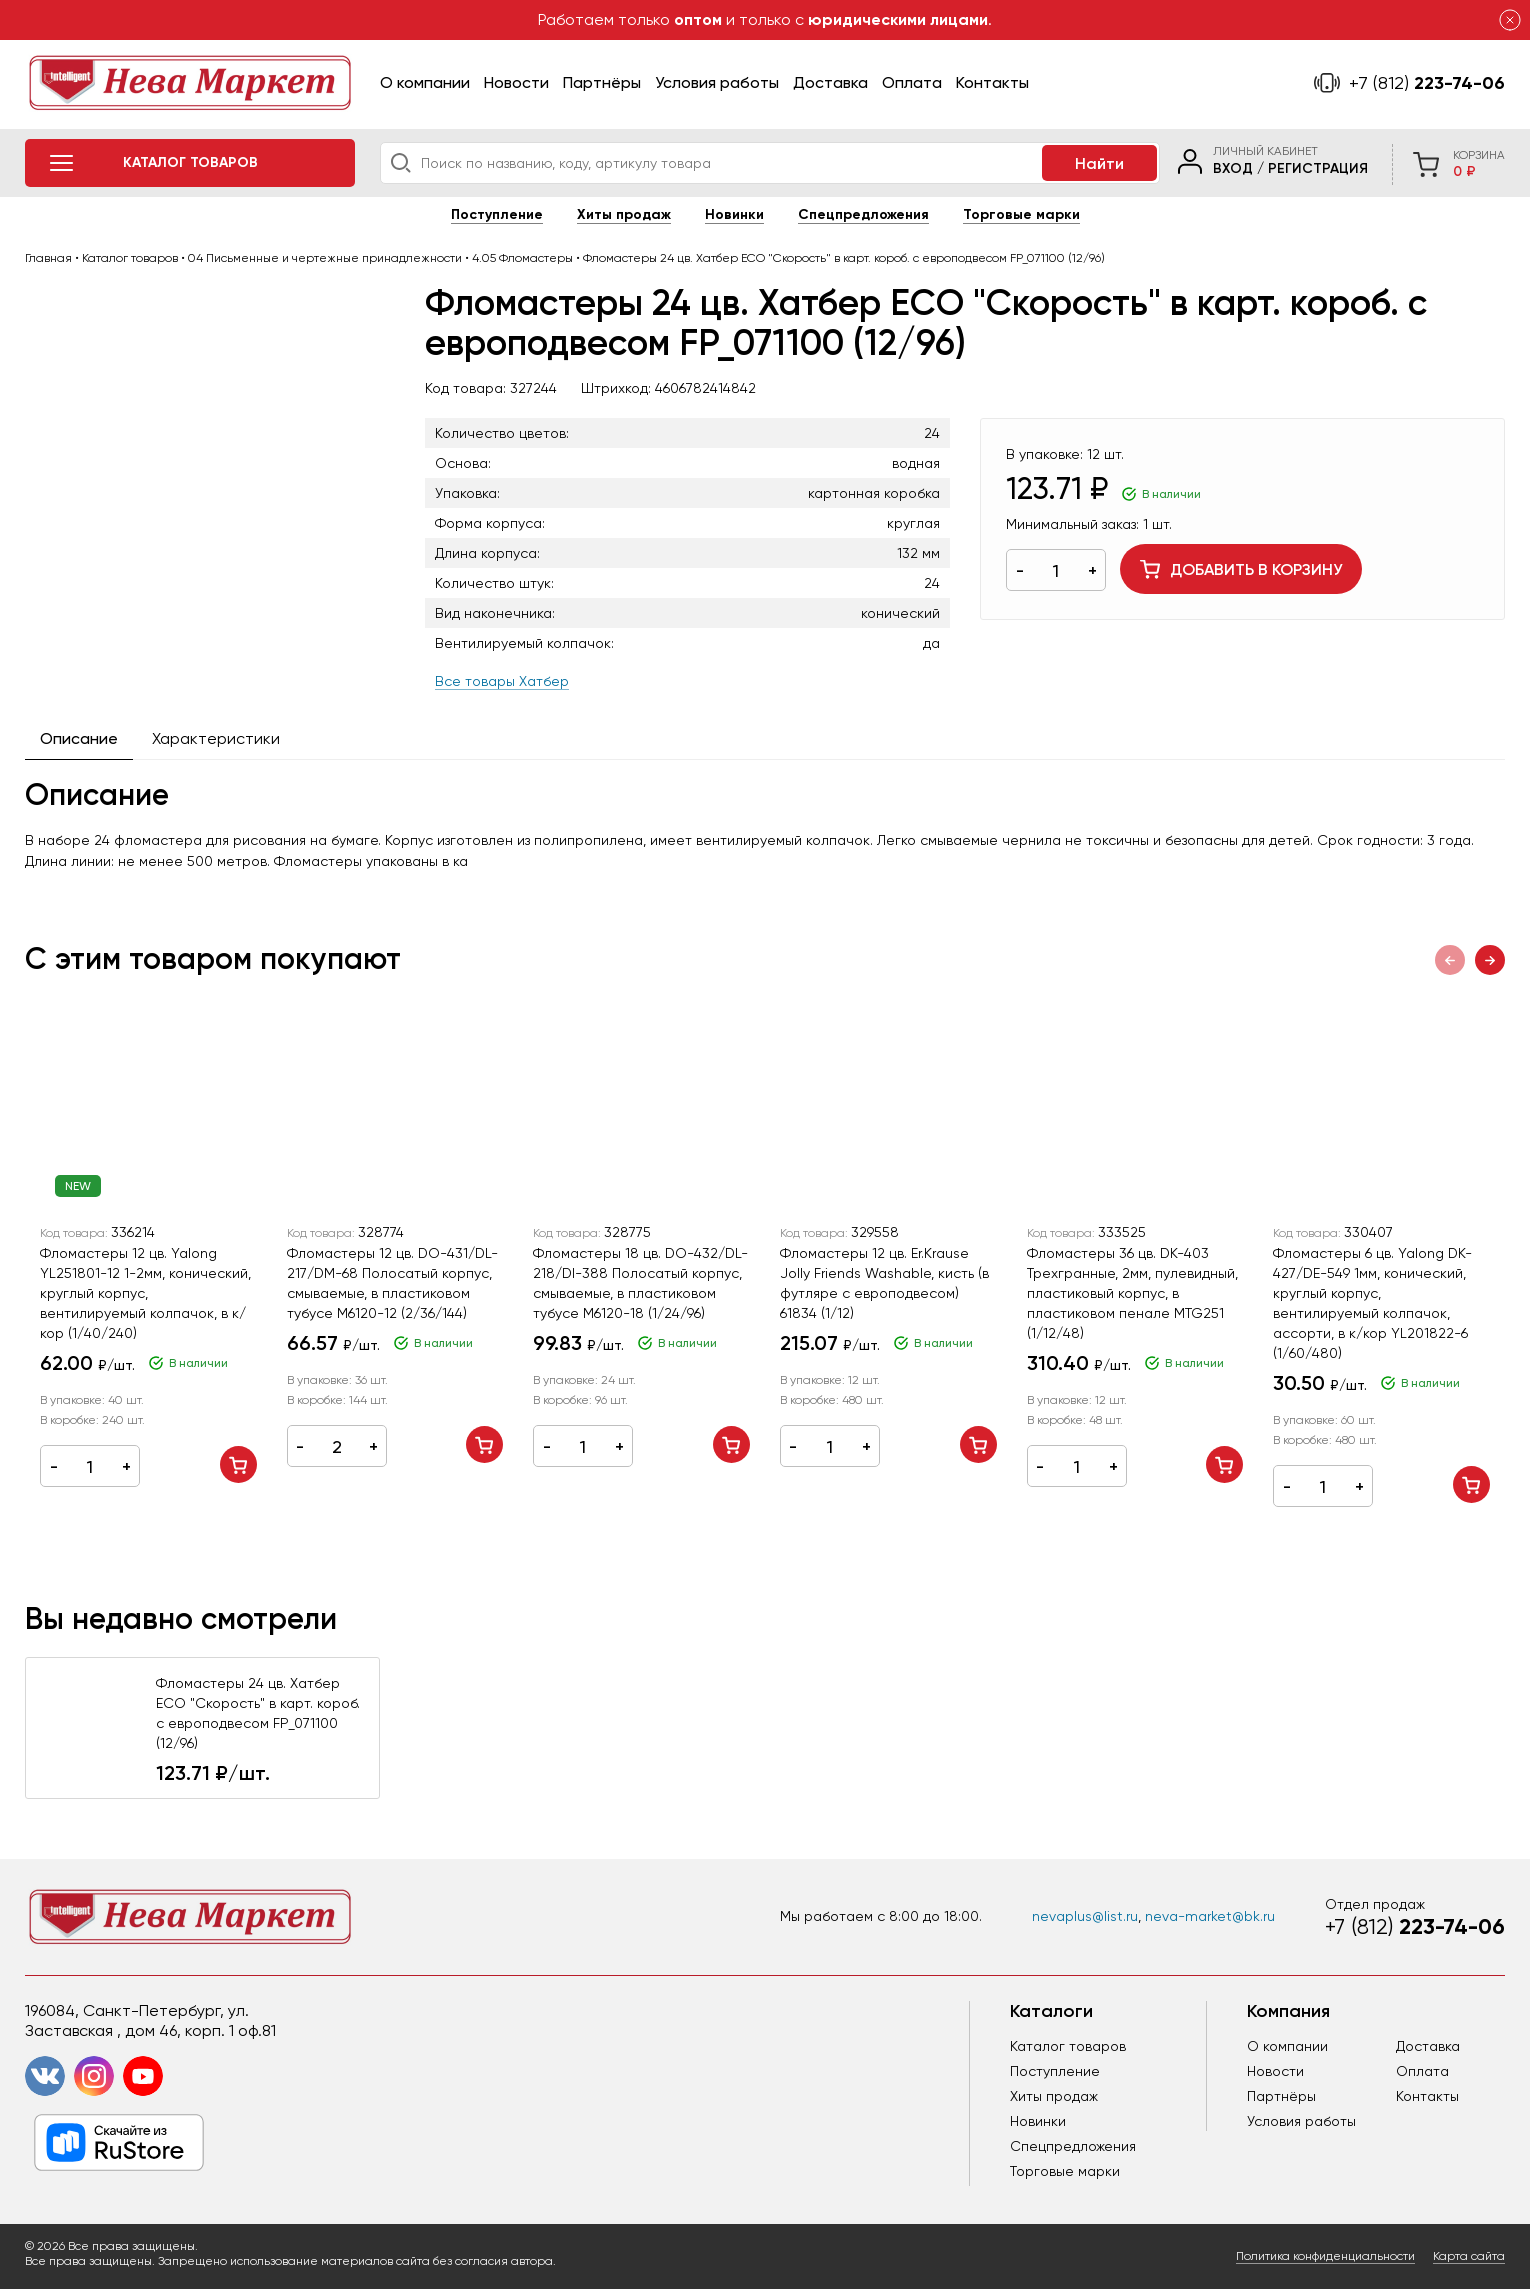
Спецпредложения (863, 214)
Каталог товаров (1068, 2046)
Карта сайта (1469, 2256)
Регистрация (1318, 168)
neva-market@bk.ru (1210, 1916)
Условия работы (717, 82)
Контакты (992, 82)
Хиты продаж (624, 214)
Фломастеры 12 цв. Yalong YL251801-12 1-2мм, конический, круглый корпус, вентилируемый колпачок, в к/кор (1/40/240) (145, 1293)
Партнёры (602, 82)
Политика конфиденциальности (1325, 2256)
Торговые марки (1021, 214)
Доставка (830, 82)
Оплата (912, 82)
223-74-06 (1427, 83)
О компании (425, 82)
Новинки (734, 214)
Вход (1233, 168)
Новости (516, 82)
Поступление (497, 214)
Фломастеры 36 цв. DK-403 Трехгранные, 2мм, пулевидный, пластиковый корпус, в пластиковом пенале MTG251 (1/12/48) (1132, 1293)
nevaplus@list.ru (1085, 1916)
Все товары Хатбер (502, 681)
